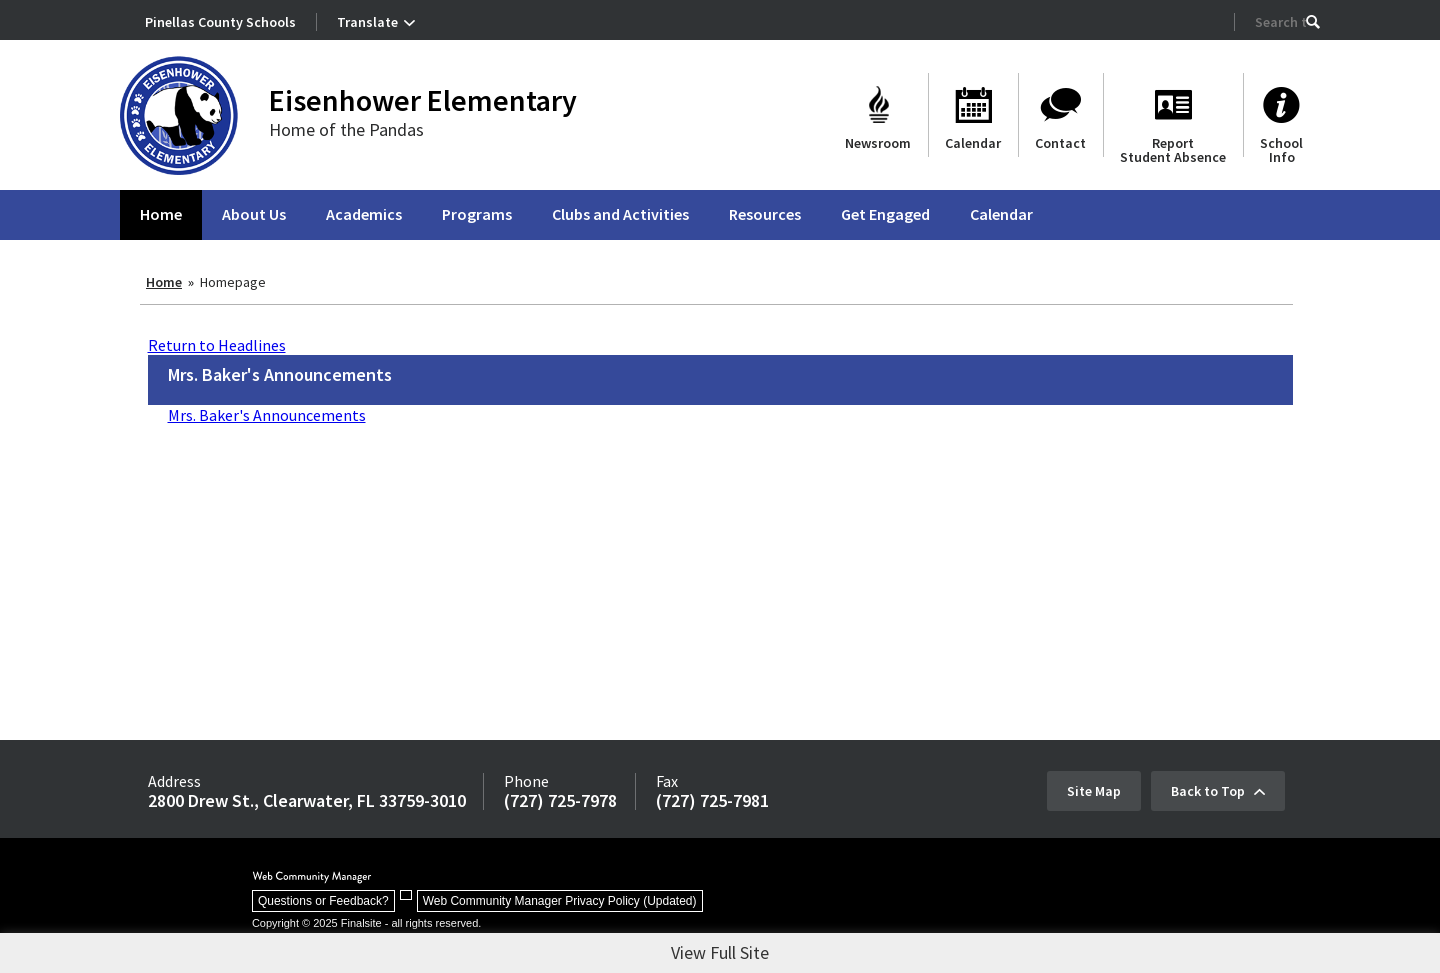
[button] (1313, 22)
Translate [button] (367, 22)
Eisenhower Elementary (423, 100)
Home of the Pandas (346, 129)
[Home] (161, 215)
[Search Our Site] (1280, 22)
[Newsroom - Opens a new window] (878, 115)
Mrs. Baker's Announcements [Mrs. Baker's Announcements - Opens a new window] (267, 415)
